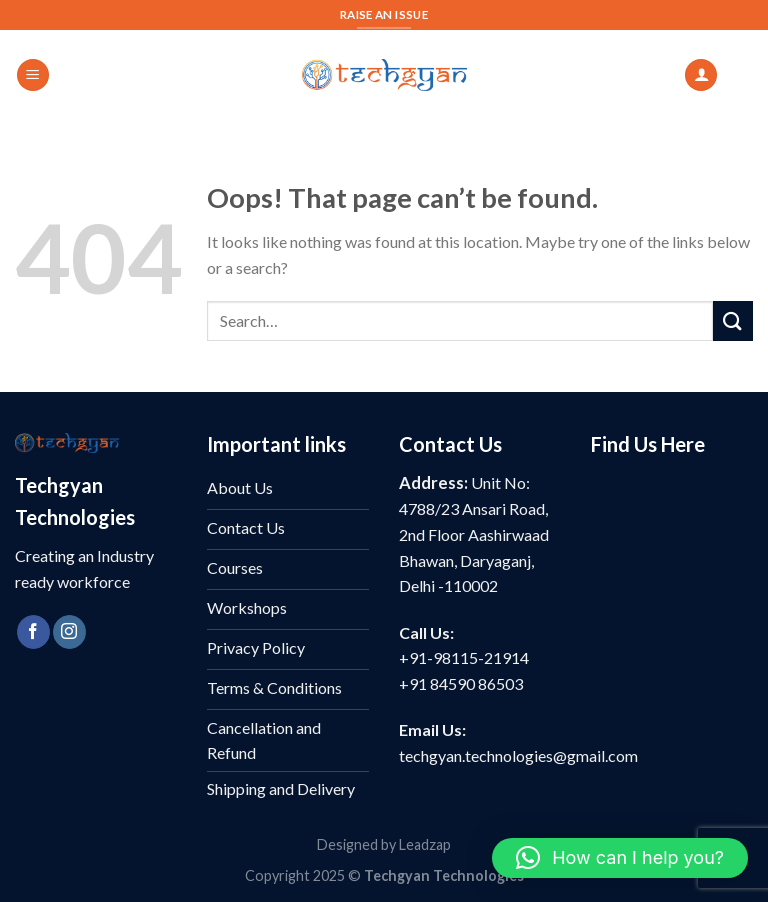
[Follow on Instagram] (69, 632)
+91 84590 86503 (461, 683)
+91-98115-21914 (464, 657)
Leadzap (425, 844)
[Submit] (733, 320)
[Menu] (33, 75)
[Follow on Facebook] (33, 632)
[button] (620, 858)
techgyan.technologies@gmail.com (518, 755)
